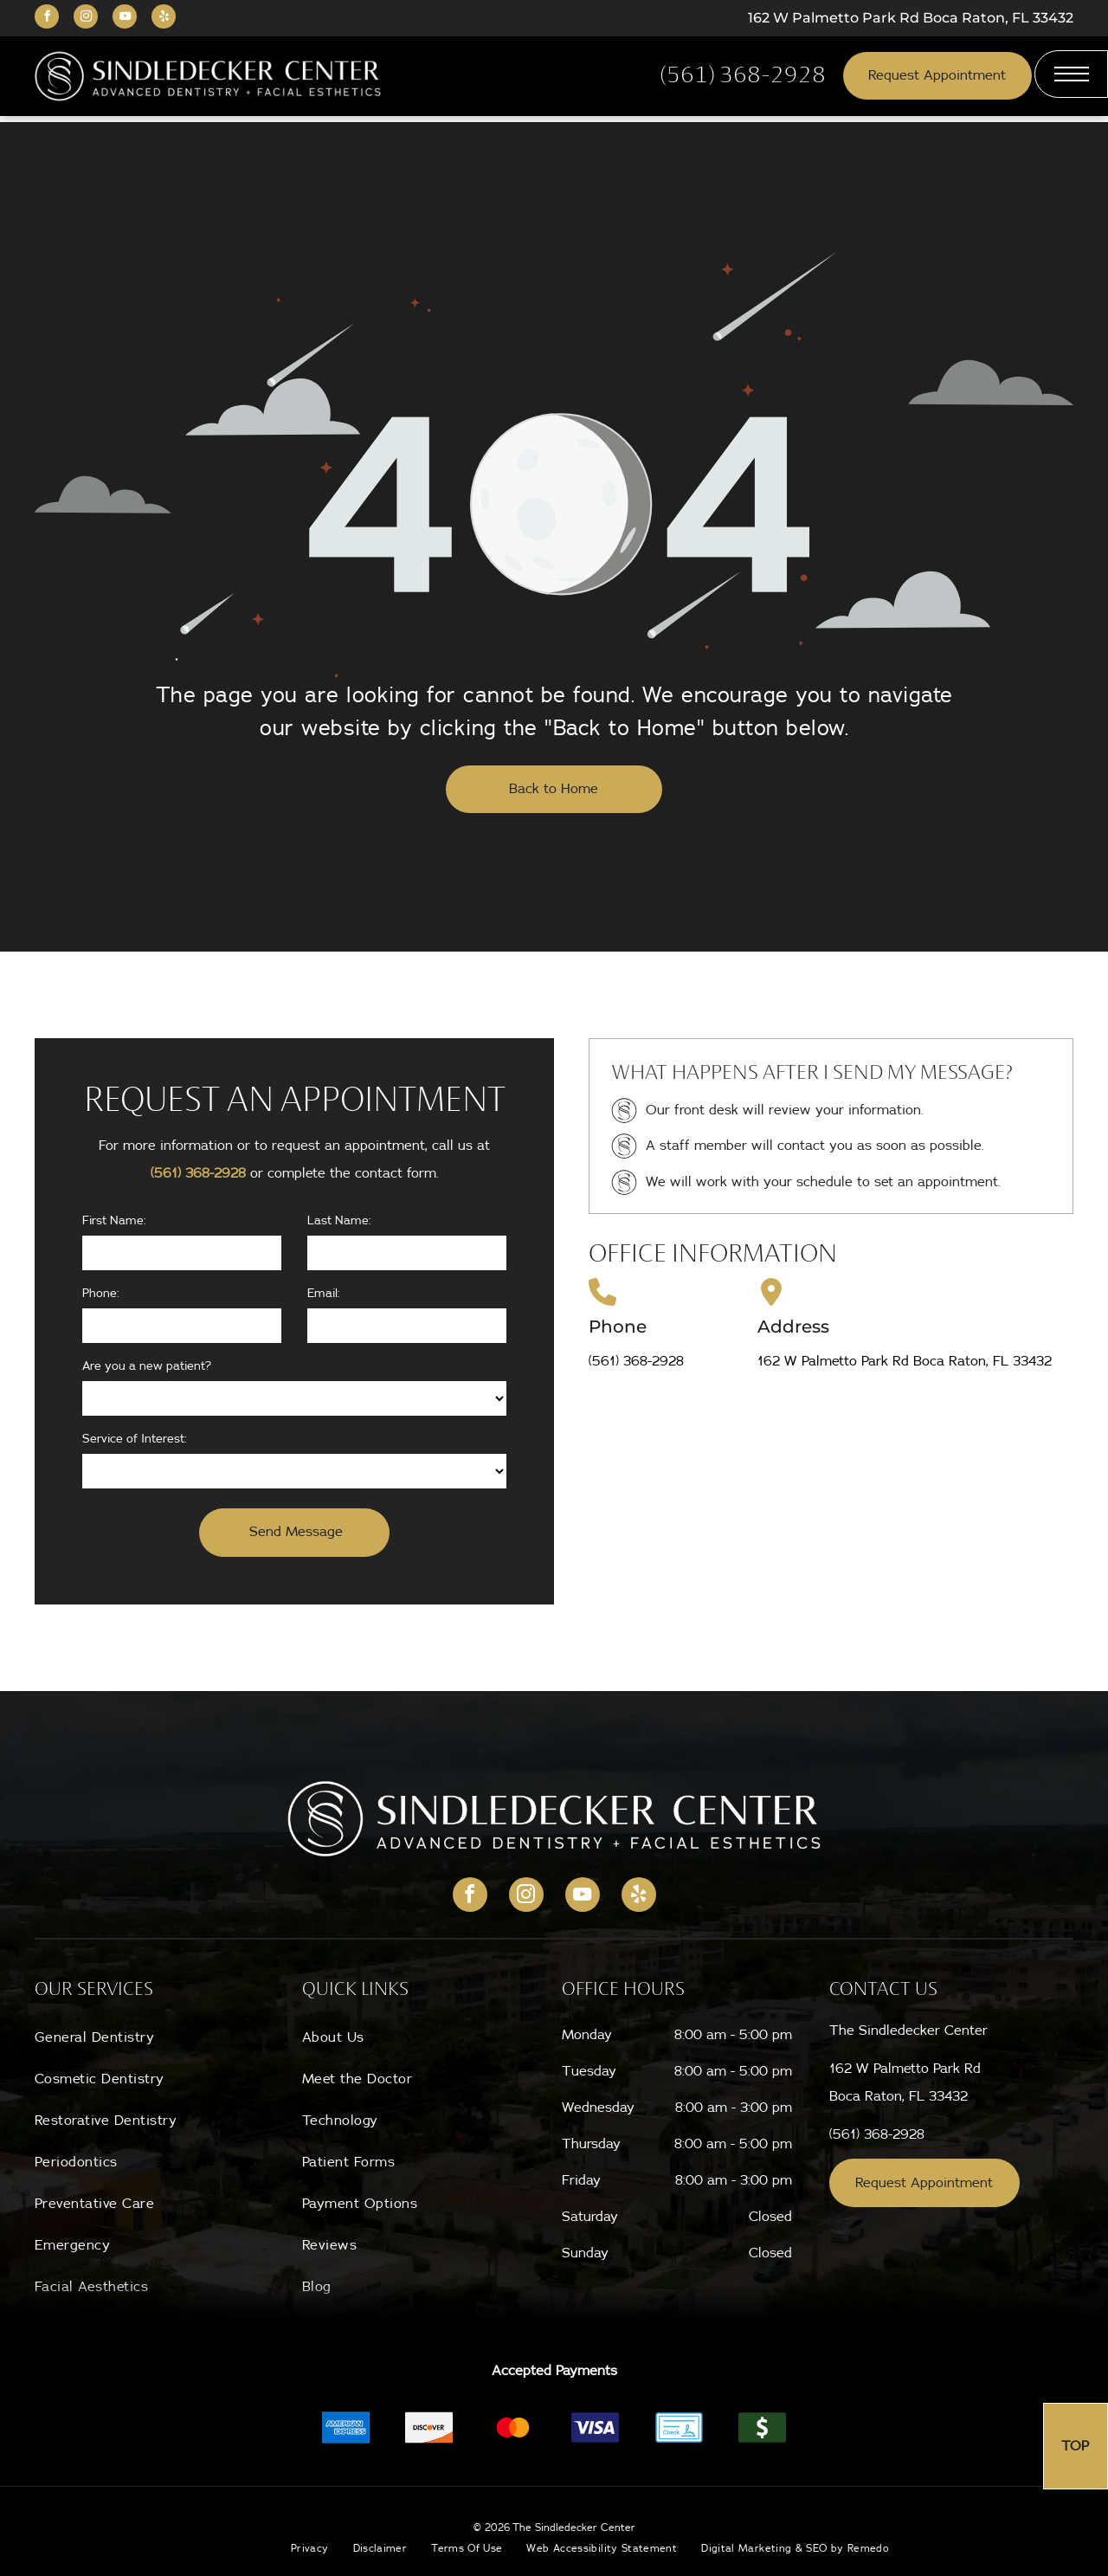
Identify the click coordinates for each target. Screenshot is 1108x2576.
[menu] (1071, 74)
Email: (323, 1294)
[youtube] (125, 18)
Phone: (100, 1294)
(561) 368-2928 (198, 1173)
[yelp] (163, 18)
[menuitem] (157, 2037)
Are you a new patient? (146, 1366)
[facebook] (47, 18)
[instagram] (86, 18)
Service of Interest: (134, 1439)
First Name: (114, 1221)
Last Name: (339, 1221)
